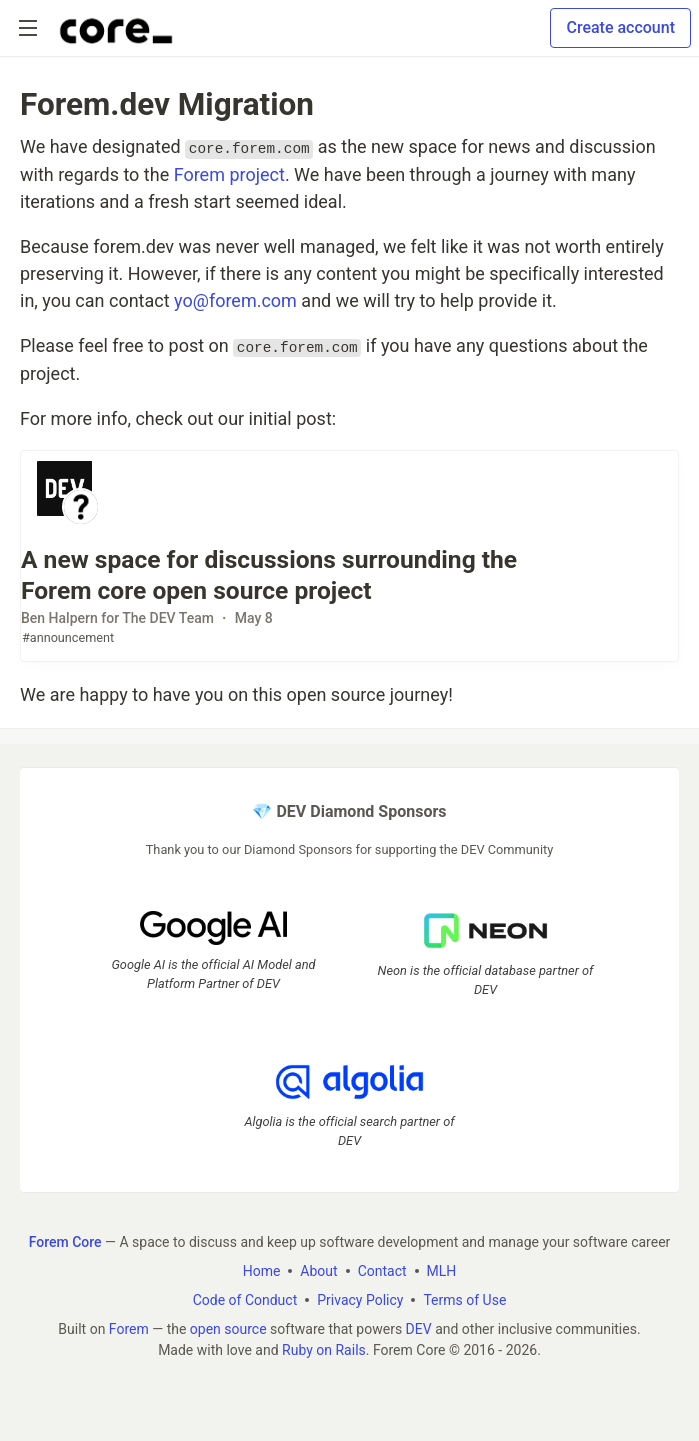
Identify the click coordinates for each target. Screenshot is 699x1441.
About (318, 1271)
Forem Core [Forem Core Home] (65, 1242)
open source (228, 1329)
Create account (620, 27)
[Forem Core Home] (116, 28)
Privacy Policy (360, 1300)
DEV (419, 1329)
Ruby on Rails (324, 1350)
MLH (442, 1271)
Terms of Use (464, 1300)
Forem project (229, 174)
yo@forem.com (235, 300)
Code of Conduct (245, 1300)
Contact (382, 1271)
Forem (129, 1329)
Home (262, 1271)
